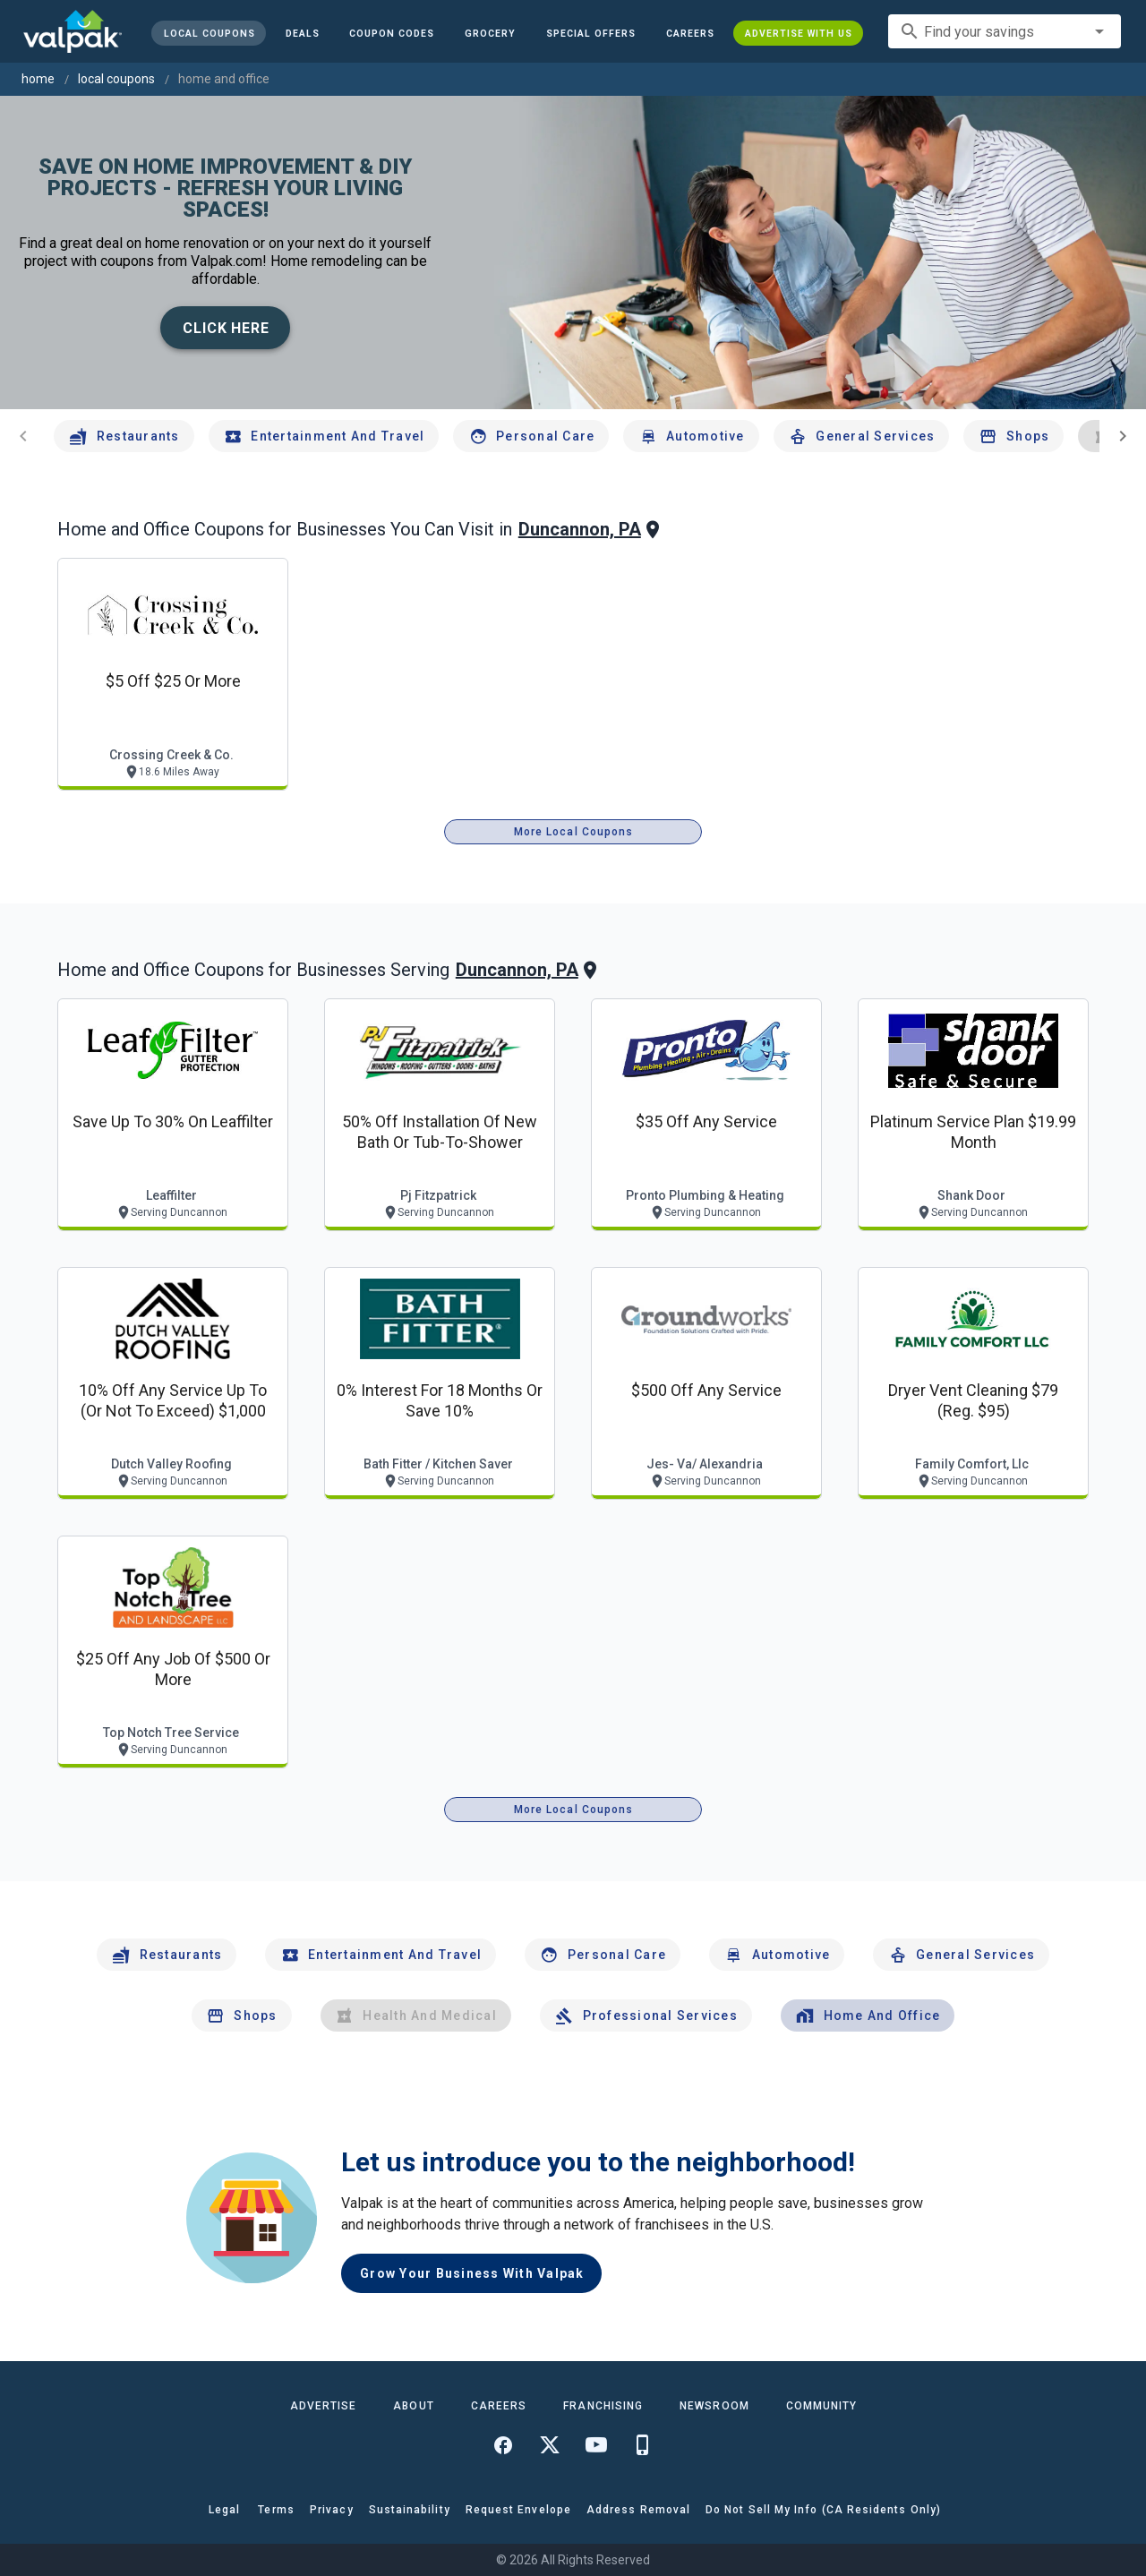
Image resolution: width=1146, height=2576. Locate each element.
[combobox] (1004, 31)
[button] (591, 33)
